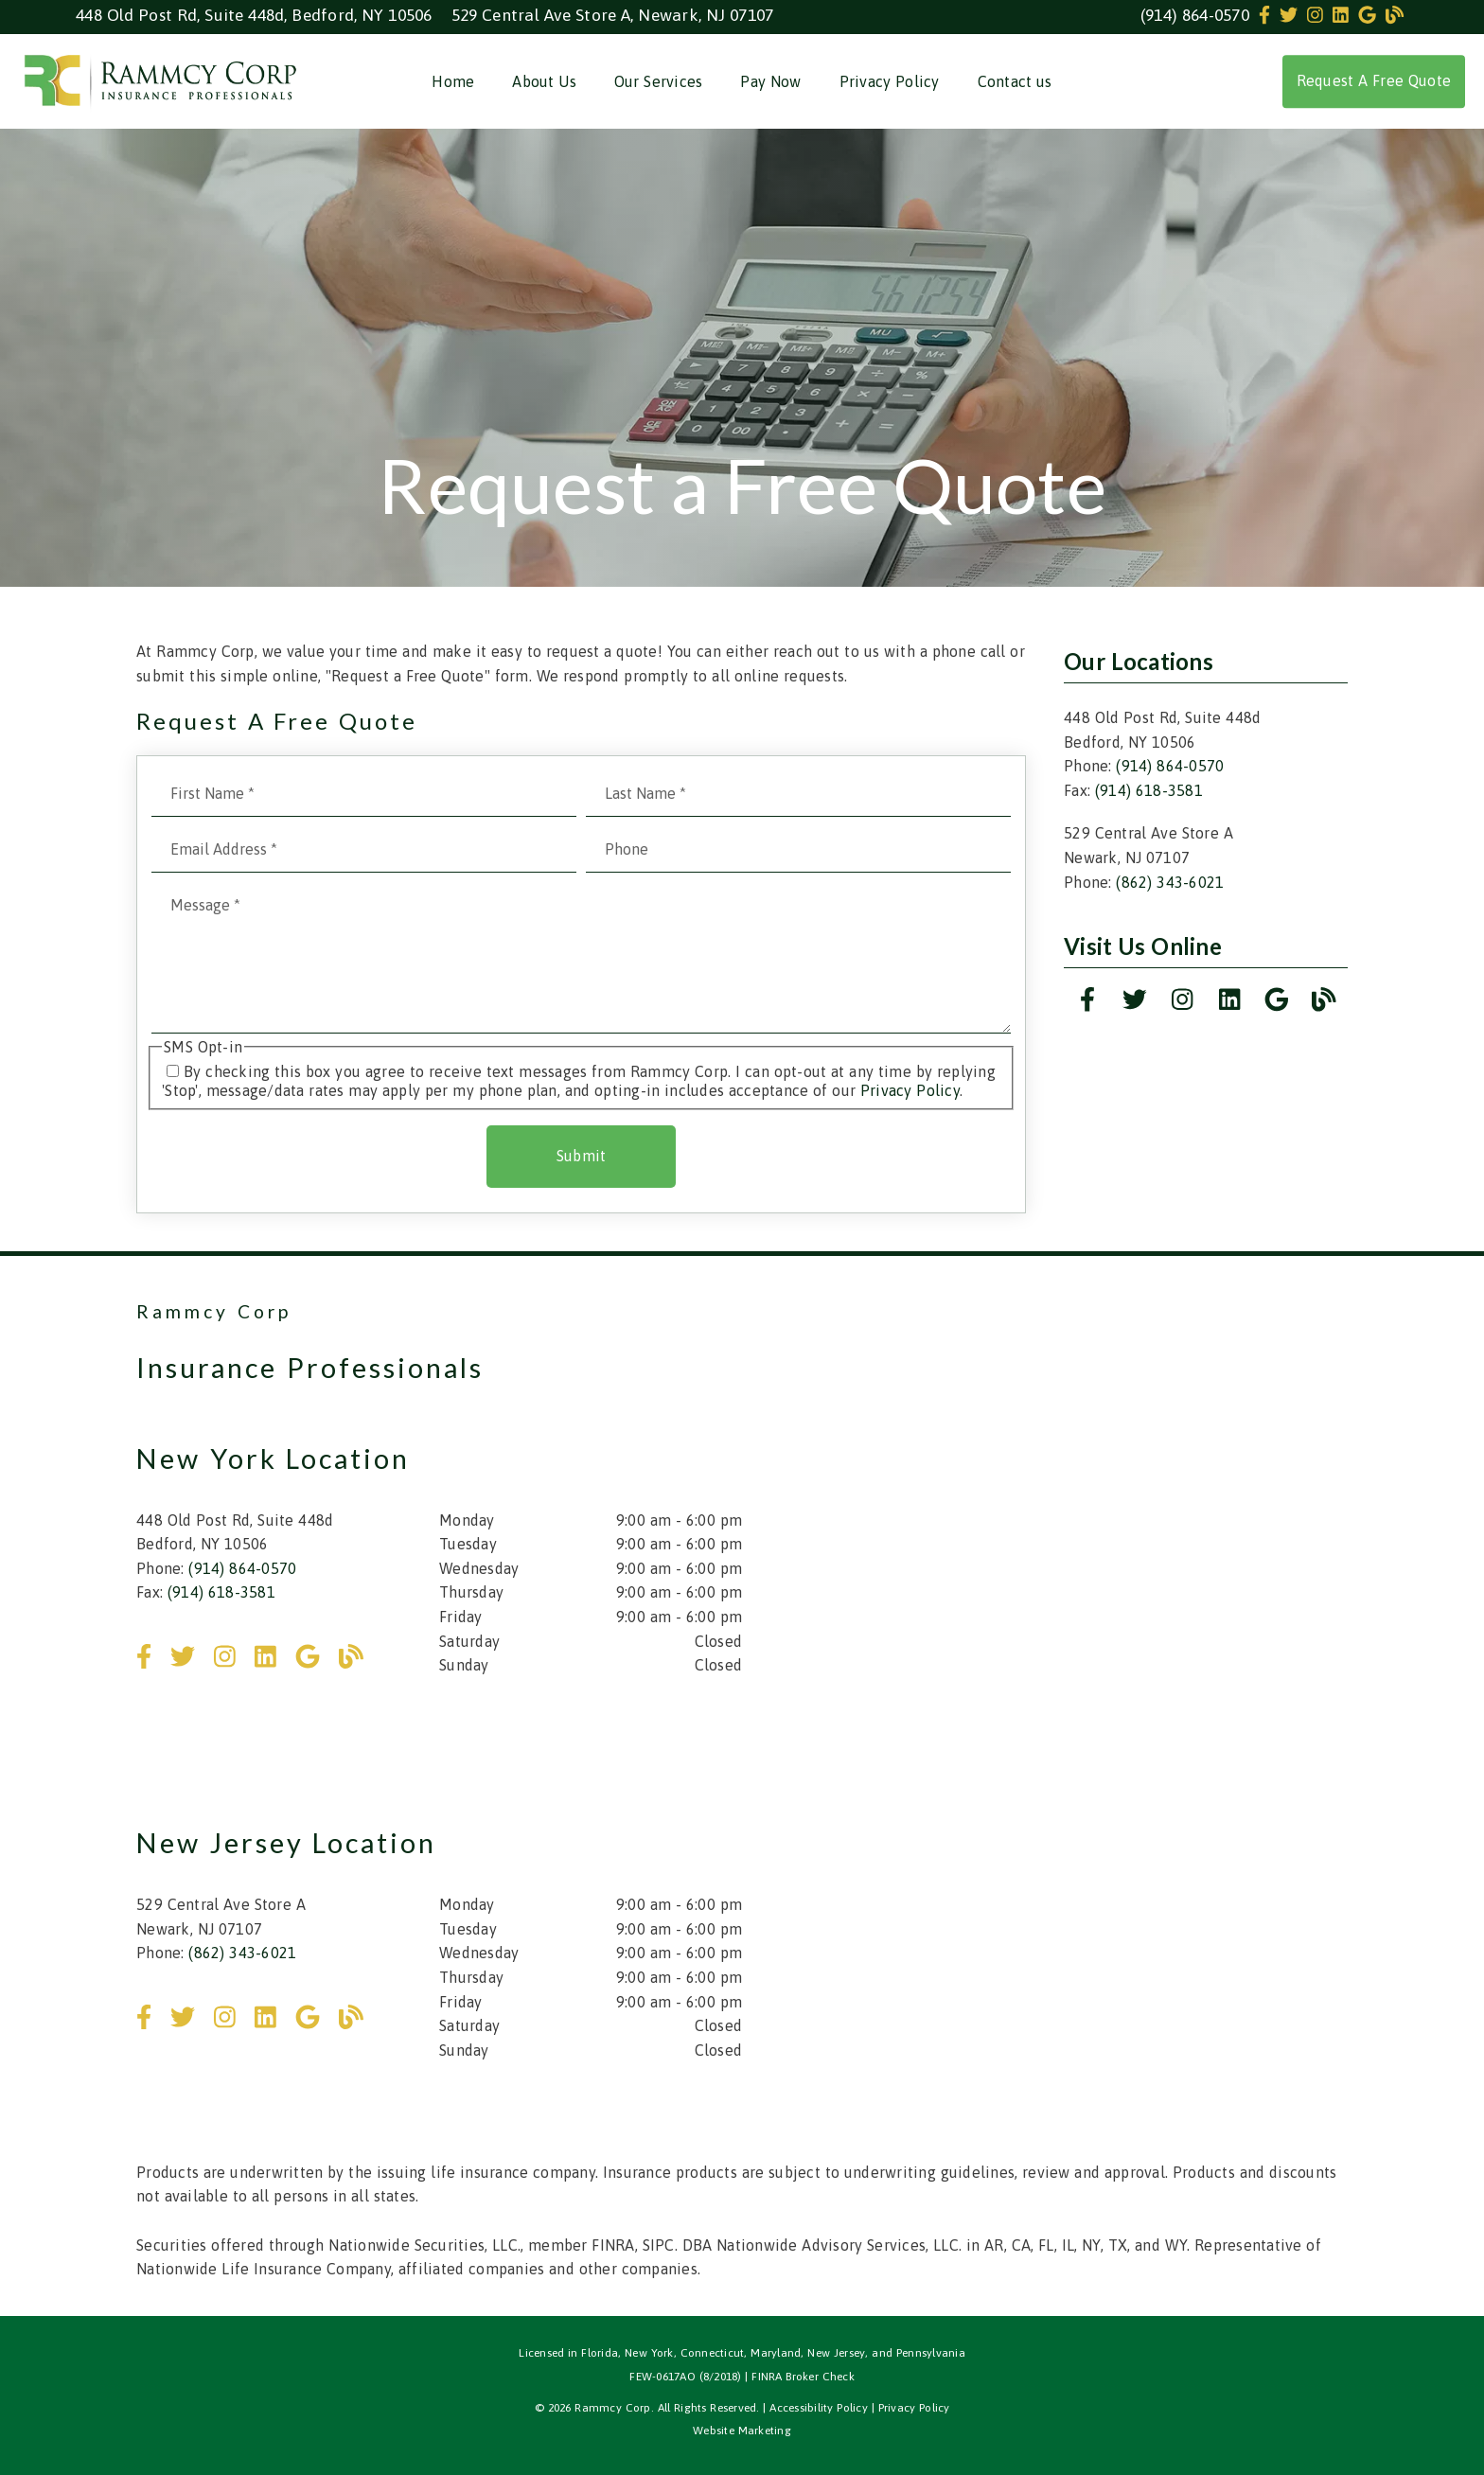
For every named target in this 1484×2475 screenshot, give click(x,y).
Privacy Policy (889, 81)
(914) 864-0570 (1194, 15)
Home (453, 81)
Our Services (658, 81)
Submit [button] (581, 1155)
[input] (363, 793)
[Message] (581, 958)
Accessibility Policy (818, 2407)
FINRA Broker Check (803, 2376)
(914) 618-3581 (1149, 790)
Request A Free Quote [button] (1374, 80)
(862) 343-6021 (1170, 882)
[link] (1267, 15)
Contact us (1015, 81)
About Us (544, 81)
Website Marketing (742, 2430)
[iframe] (1105, 1487)
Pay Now (770, 81)
